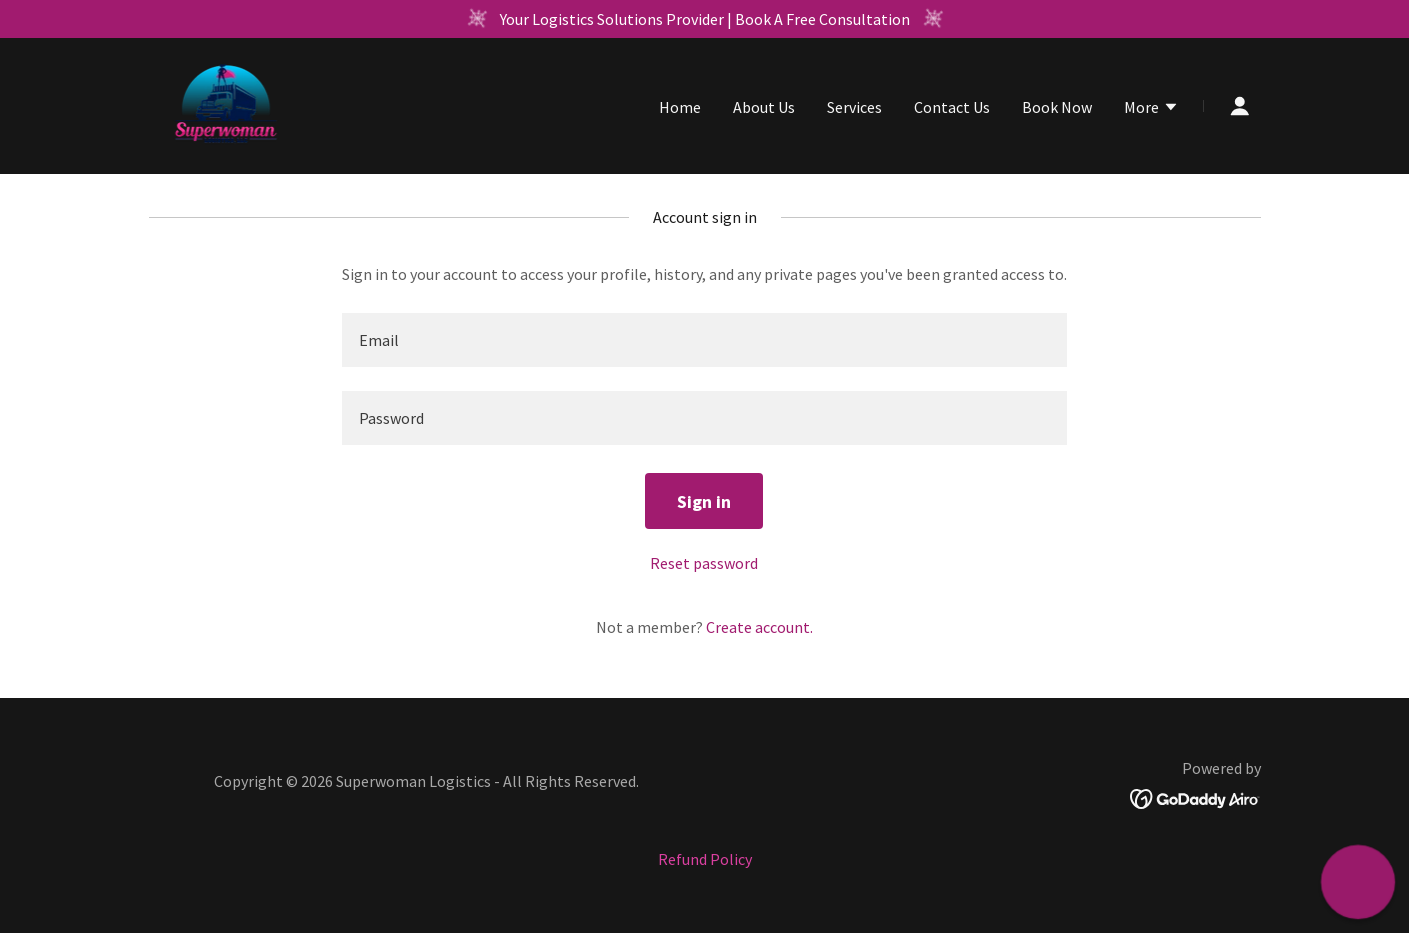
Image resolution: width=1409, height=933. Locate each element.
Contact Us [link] (952, 107)
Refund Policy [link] (705, 859)
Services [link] (854, 107)
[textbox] (704, 340)
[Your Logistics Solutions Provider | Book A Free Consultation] (704, 19)
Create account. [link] (759, 627)
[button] (1151, 109)
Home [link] (680, 107)
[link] (226, 104)
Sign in (704, 501)
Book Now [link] (1057, 107)
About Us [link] (764, 107)
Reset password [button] (704, 563)
